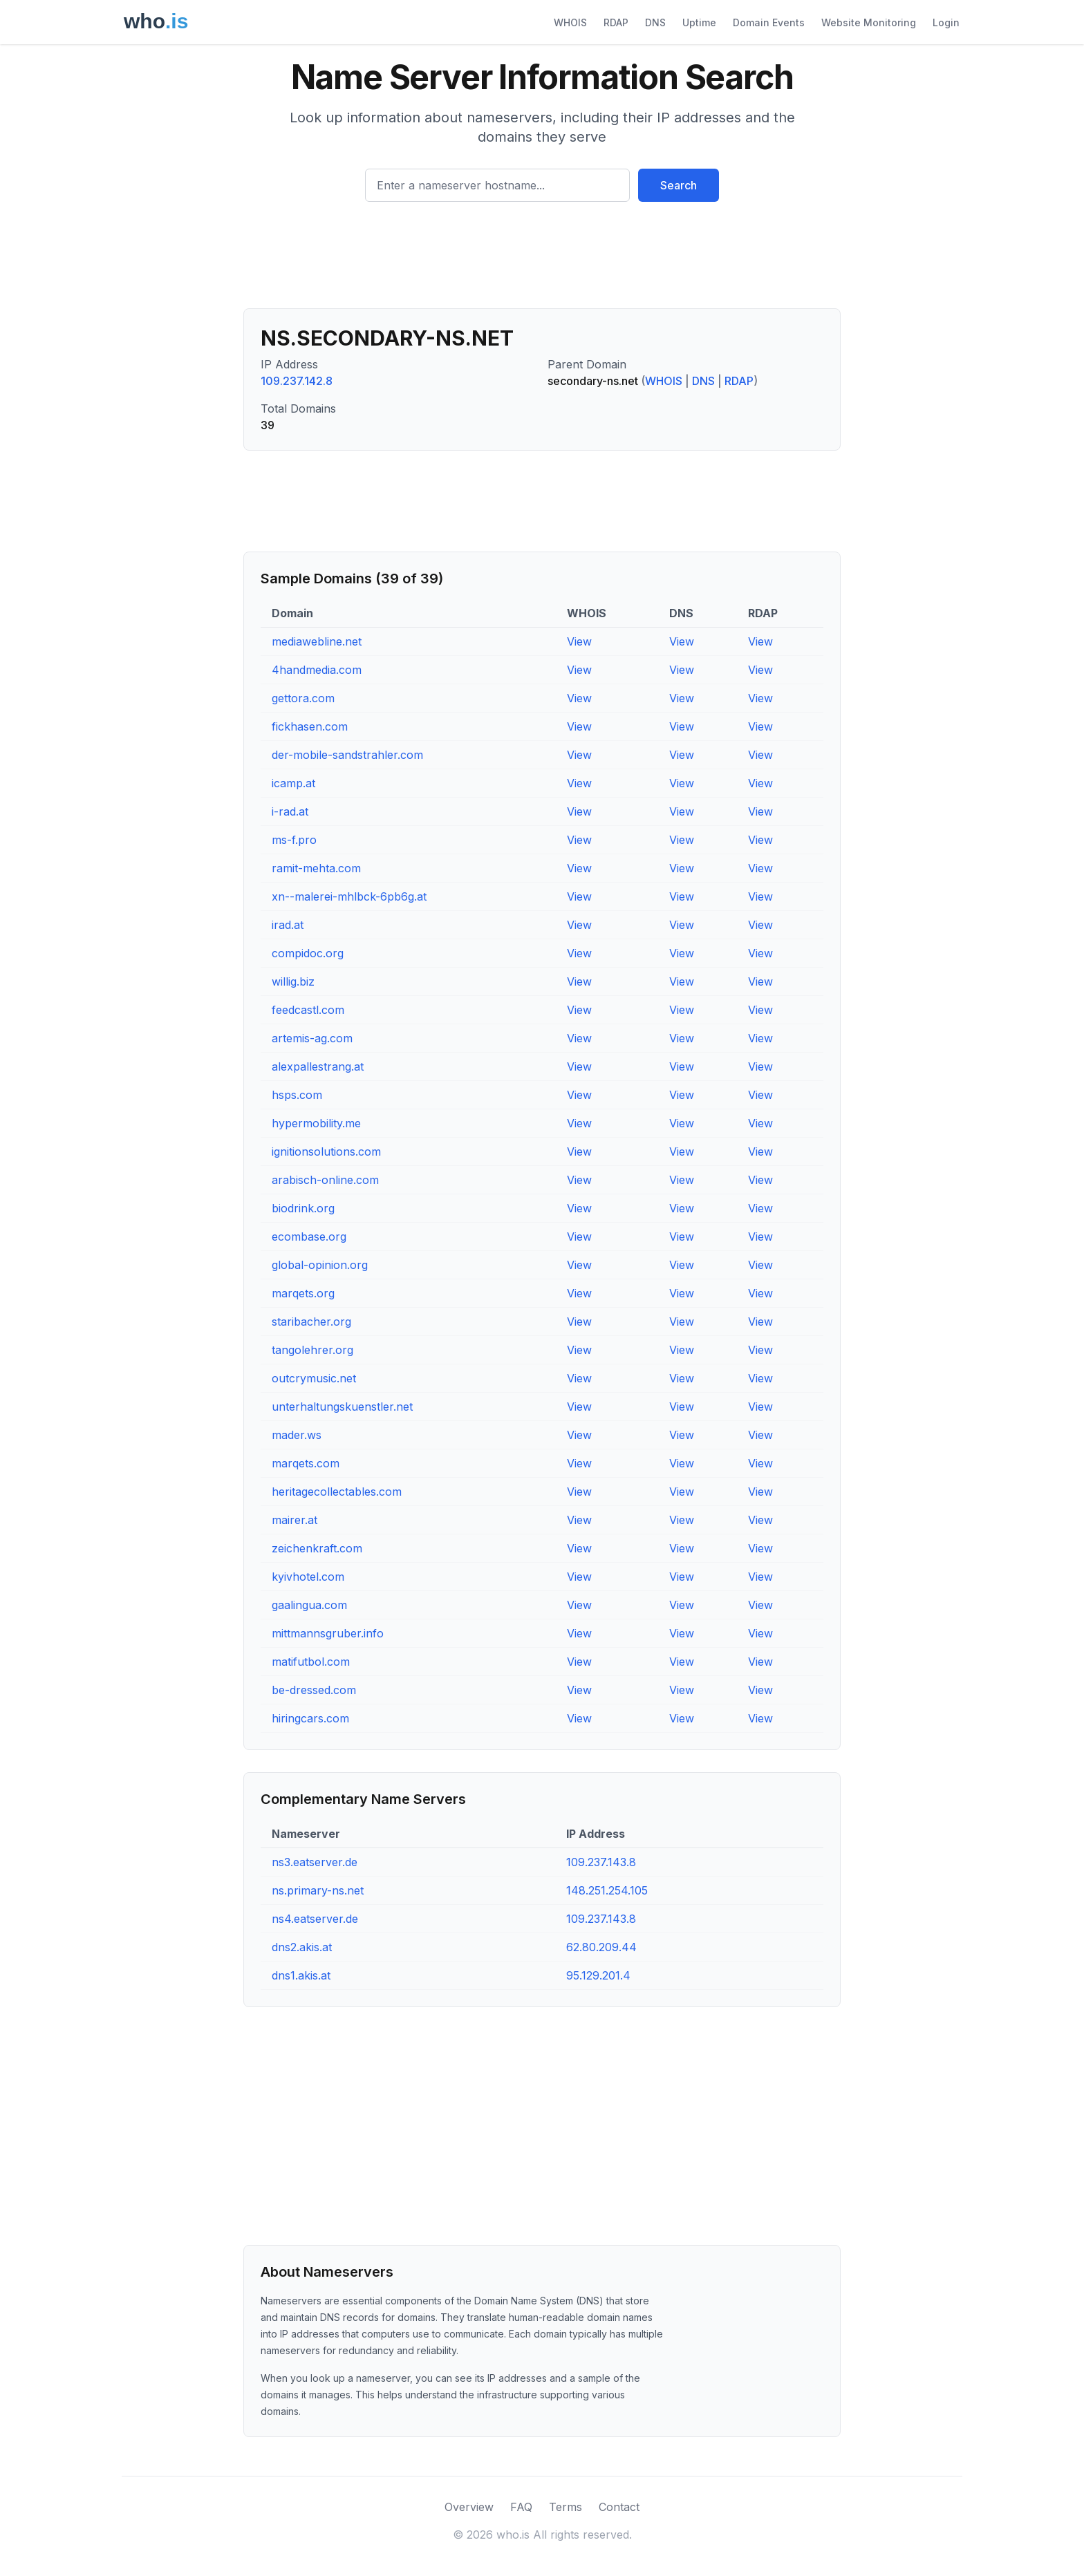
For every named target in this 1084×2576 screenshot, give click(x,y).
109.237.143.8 (601, 1862)
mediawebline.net (317, 641)
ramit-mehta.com (316, 868)
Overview (469, 2507)
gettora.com (303, 698)
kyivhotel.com (308, 1576)
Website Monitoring (868, 22)
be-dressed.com (314, 1690)
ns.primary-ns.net (318, 1890)
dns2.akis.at (302, 1947)
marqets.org (303, 1293)
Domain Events (769, 22)
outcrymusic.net (314, 1378)
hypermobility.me (316, 1123)
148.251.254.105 (607, 1890)
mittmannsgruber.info (328, 1633)
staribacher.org (311, 1321)
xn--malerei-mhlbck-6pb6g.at (349, 896)
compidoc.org (308, 953)
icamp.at (293, 783)
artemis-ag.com (312, 1038)
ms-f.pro (294, 840)
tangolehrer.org (312, 1350)
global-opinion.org (320, 1265)
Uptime (699, 22)
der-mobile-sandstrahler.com (347, 755)
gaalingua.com (309, 1605)
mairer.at (294, 1520)
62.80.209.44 (601, 1947)
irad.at (287, 925)
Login (946, 22)
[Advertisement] (542, 260)
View (579, 641)
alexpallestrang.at (318, 1066)
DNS (655, 22)
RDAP (616, 22)
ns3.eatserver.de (314, 1862)
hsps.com (297, 1095)
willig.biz (293, 981)
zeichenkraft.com (317, 1548)
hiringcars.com (310, 1718)
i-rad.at (290, 811)
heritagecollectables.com (337, 1491)
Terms (565, 2507)
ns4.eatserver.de (315, 1919)
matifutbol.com (311, 1661)
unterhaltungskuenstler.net (342, 1406)
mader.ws (296, 1435)
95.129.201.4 (598, 1975)
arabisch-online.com (325, 1180)
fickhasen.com (310, 726)
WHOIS (570, 22)
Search (678, 185)
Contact (619, 2507)
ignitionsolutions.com (326, 1151)
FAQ (521, 2507)
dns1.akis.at (301, 1975)
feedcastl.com (308, 1010)
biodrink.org (303, 1208)
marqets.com (305, 1463)
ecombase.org (309, 1236)
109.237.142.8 (297, 381)
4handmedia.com (317, 670)
